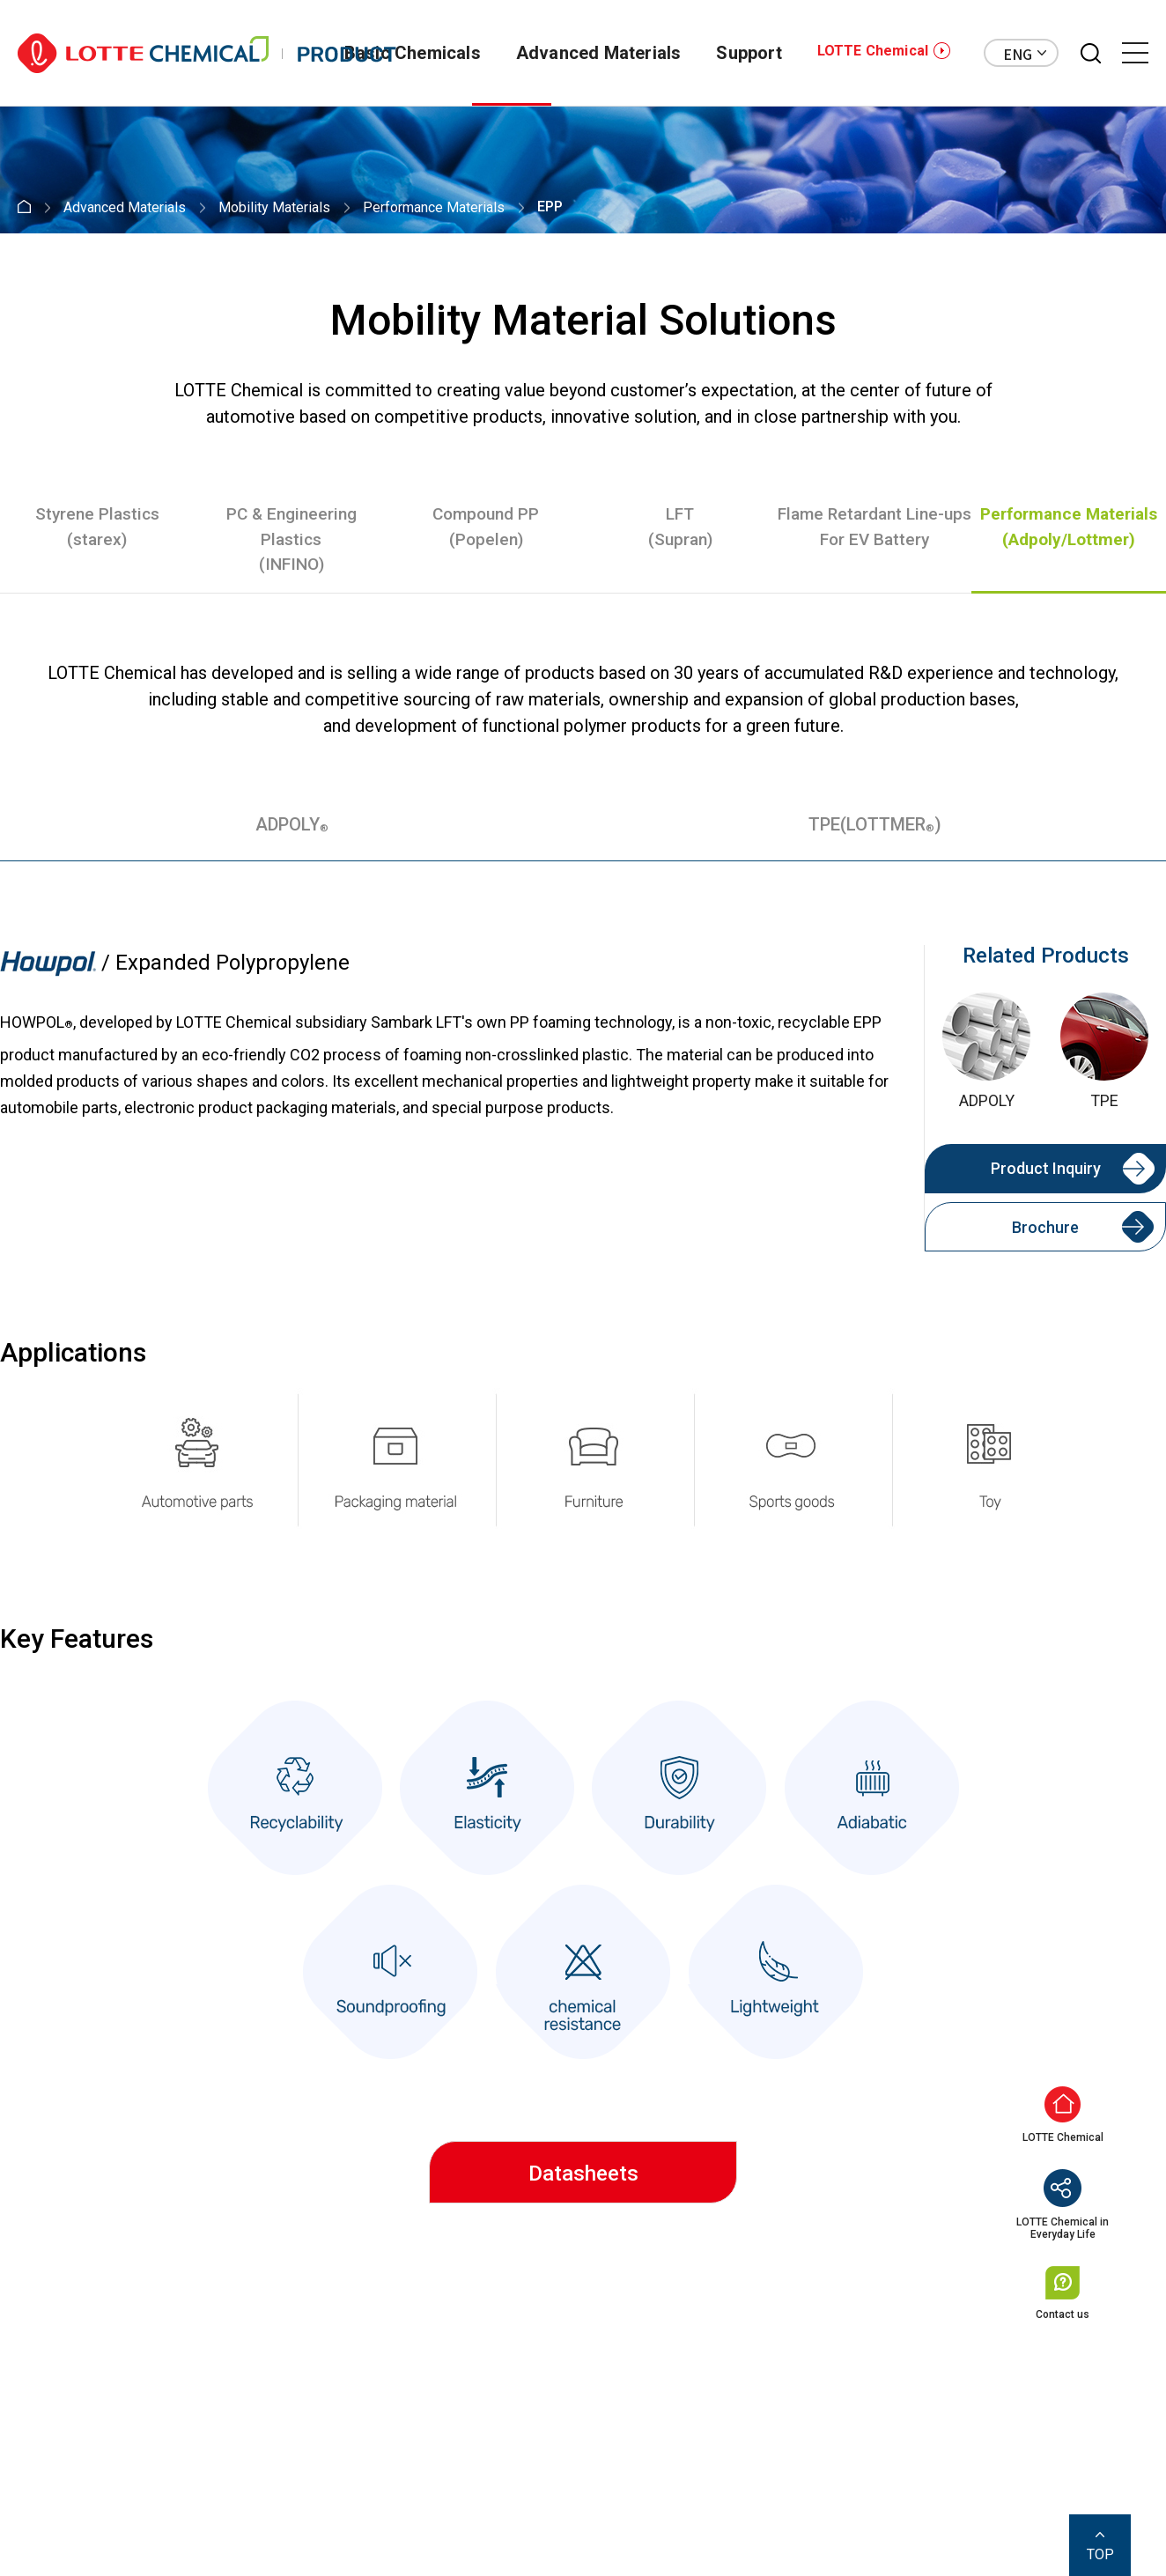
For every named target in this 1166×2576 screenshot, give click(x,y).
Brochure (1045, 1227)
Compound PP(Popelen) (485, 527)
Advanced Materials (599, 52)
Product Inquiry (1046, 1168)
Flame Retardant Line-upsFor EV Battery (874, 527)
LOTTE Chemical (872, 50)
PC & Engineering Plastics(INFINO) (291, 539)
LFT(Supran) (680, 527)
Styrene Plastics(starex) (97, 527)
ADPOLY (291, 824)
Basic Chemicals (412, 52)
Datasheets (583, 2173)
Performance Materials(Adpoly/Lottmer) (1068, 527)
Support (748, 52)
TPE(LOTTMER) (874, 824)
